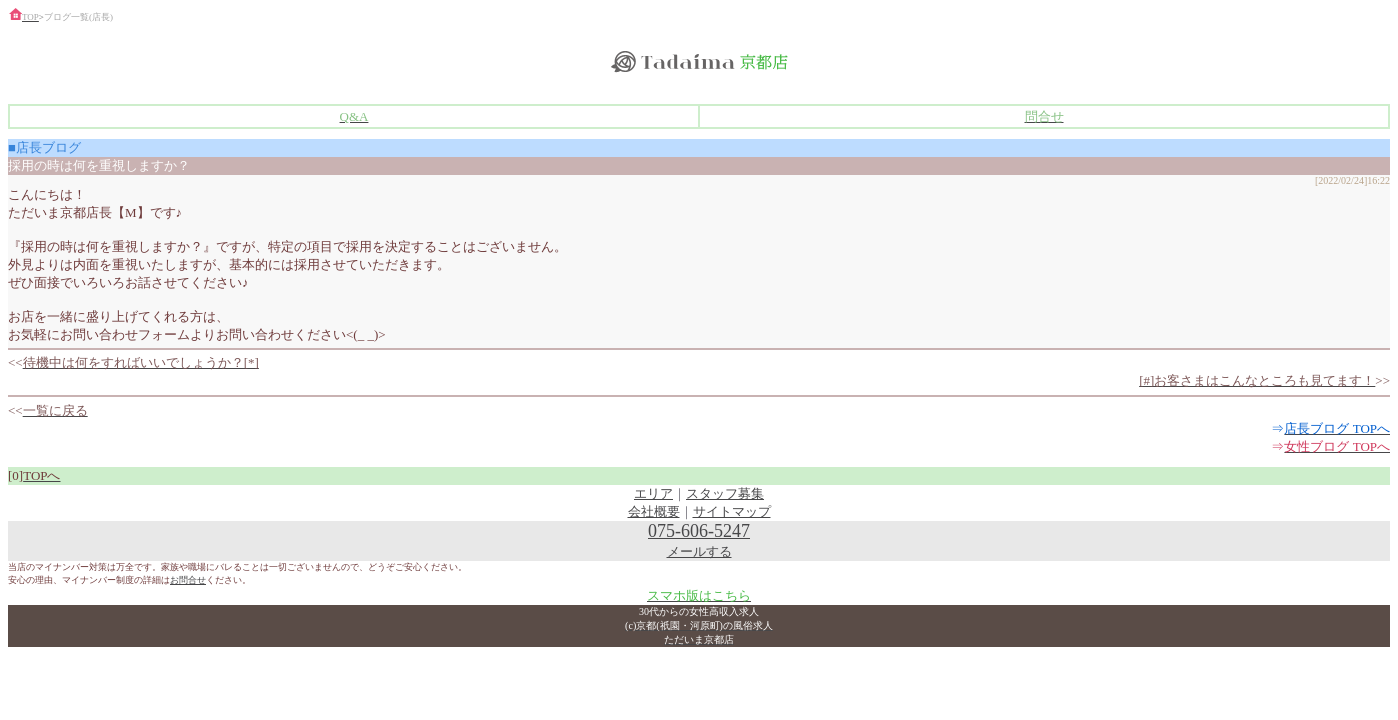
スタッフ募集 (725, 493)
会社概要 (654, 511)
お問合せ (188, 580)
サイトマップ (732, 511)
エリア (653, 493)
